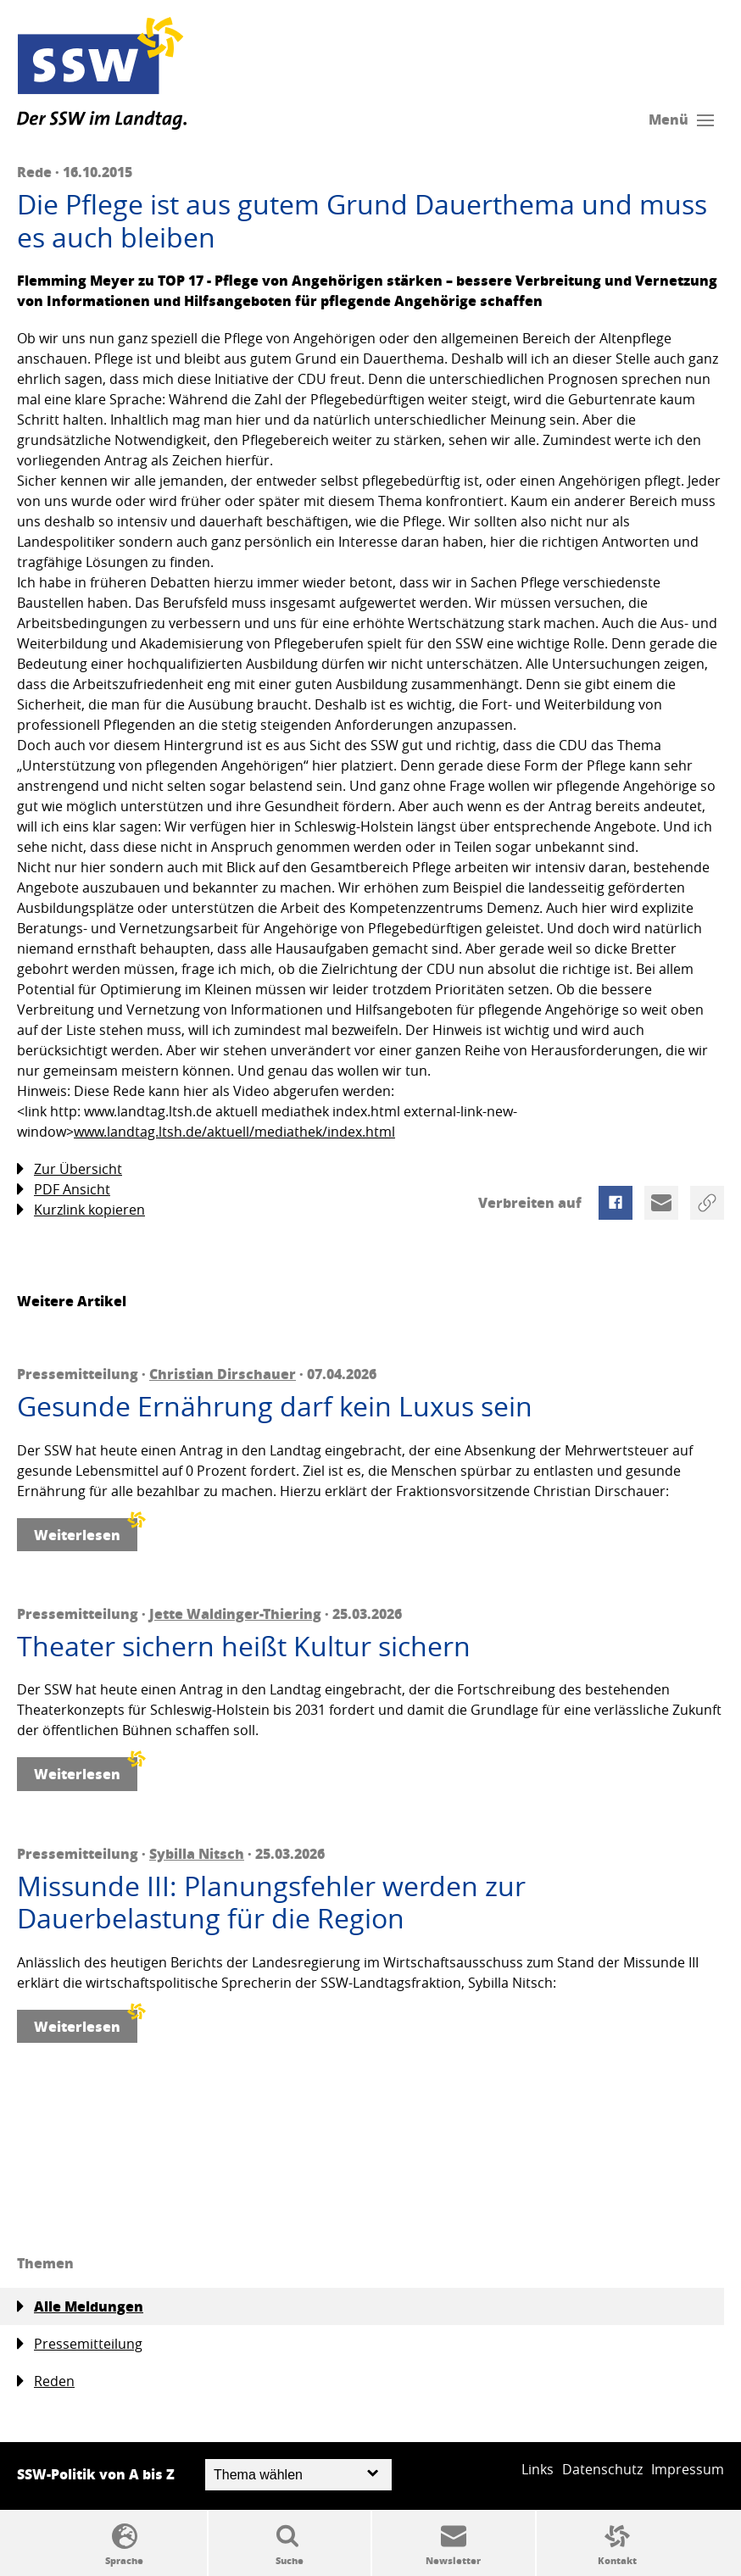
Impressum (687, 2469)
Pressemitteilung (79, 2344)
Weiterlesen (85, 1531)
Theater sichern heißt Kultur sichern (244, 1646)
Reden (46, 2381)
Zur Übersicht (69, 1169)
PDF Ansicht (63, 1189)
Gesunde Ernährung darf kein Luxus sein (274, 1406)
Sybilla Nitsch (196, 1853)
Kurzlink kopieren (81, 1210)
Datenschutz (602, 2469)
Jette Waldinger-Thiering (235, 1613)
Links (537, 2469)
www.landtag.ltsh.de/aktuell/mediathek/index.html (234, 1131)
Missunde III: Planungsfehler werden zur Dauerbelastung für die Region (271, 1902)
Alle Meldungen (80, 2306)
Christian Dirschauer (222, 1374)
